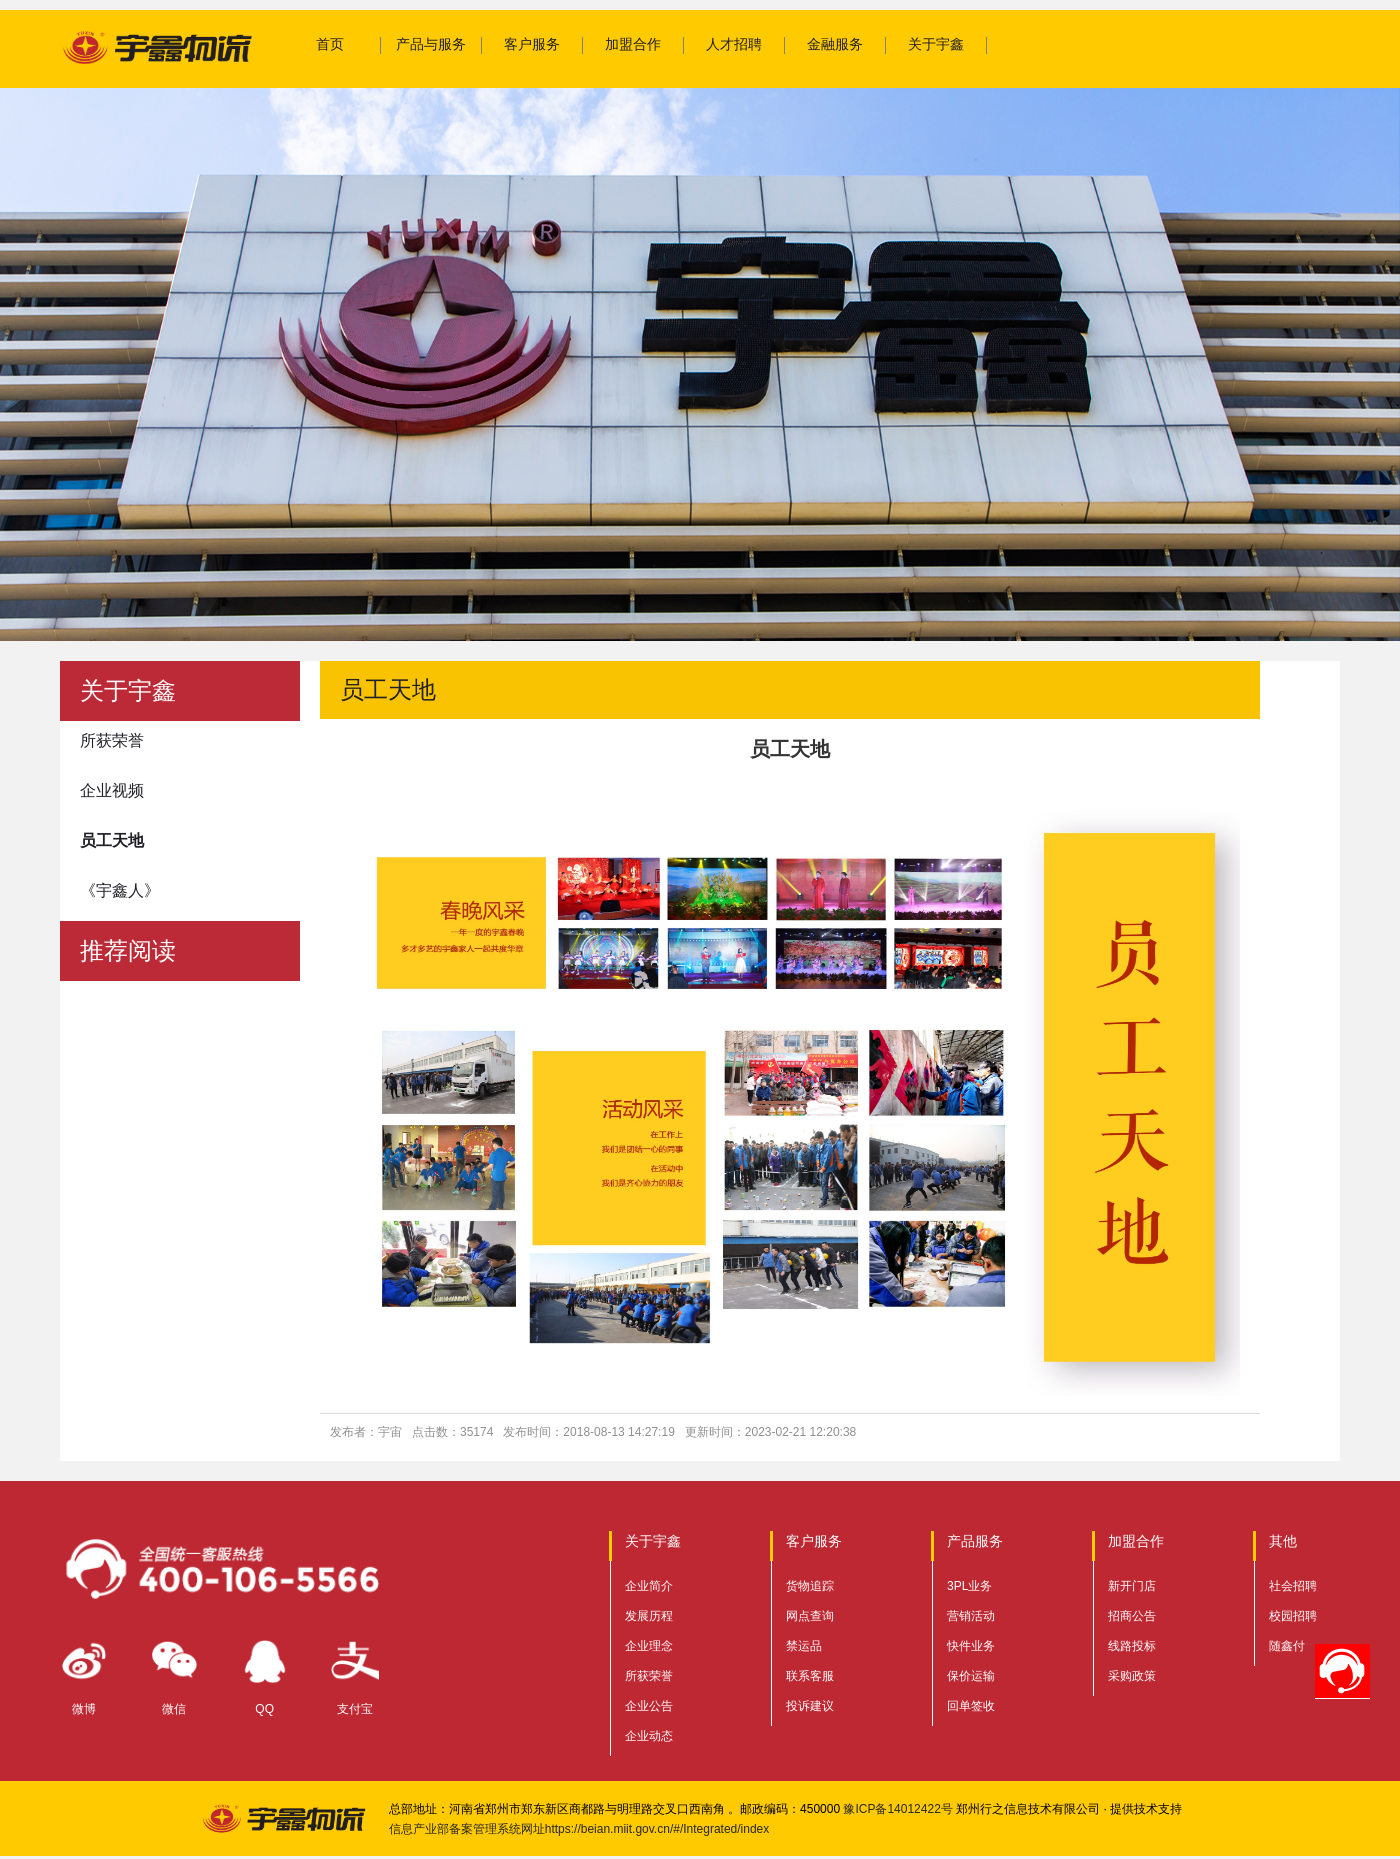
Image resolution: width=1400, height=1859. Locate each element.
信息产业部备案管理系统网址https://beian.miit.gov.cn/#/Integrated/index (579, 1829)
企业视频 (112, 790)
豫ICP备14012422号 (897, 1809)
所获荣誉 (112, 740)
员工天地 (112, 840)
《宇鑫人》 (120, 890)
